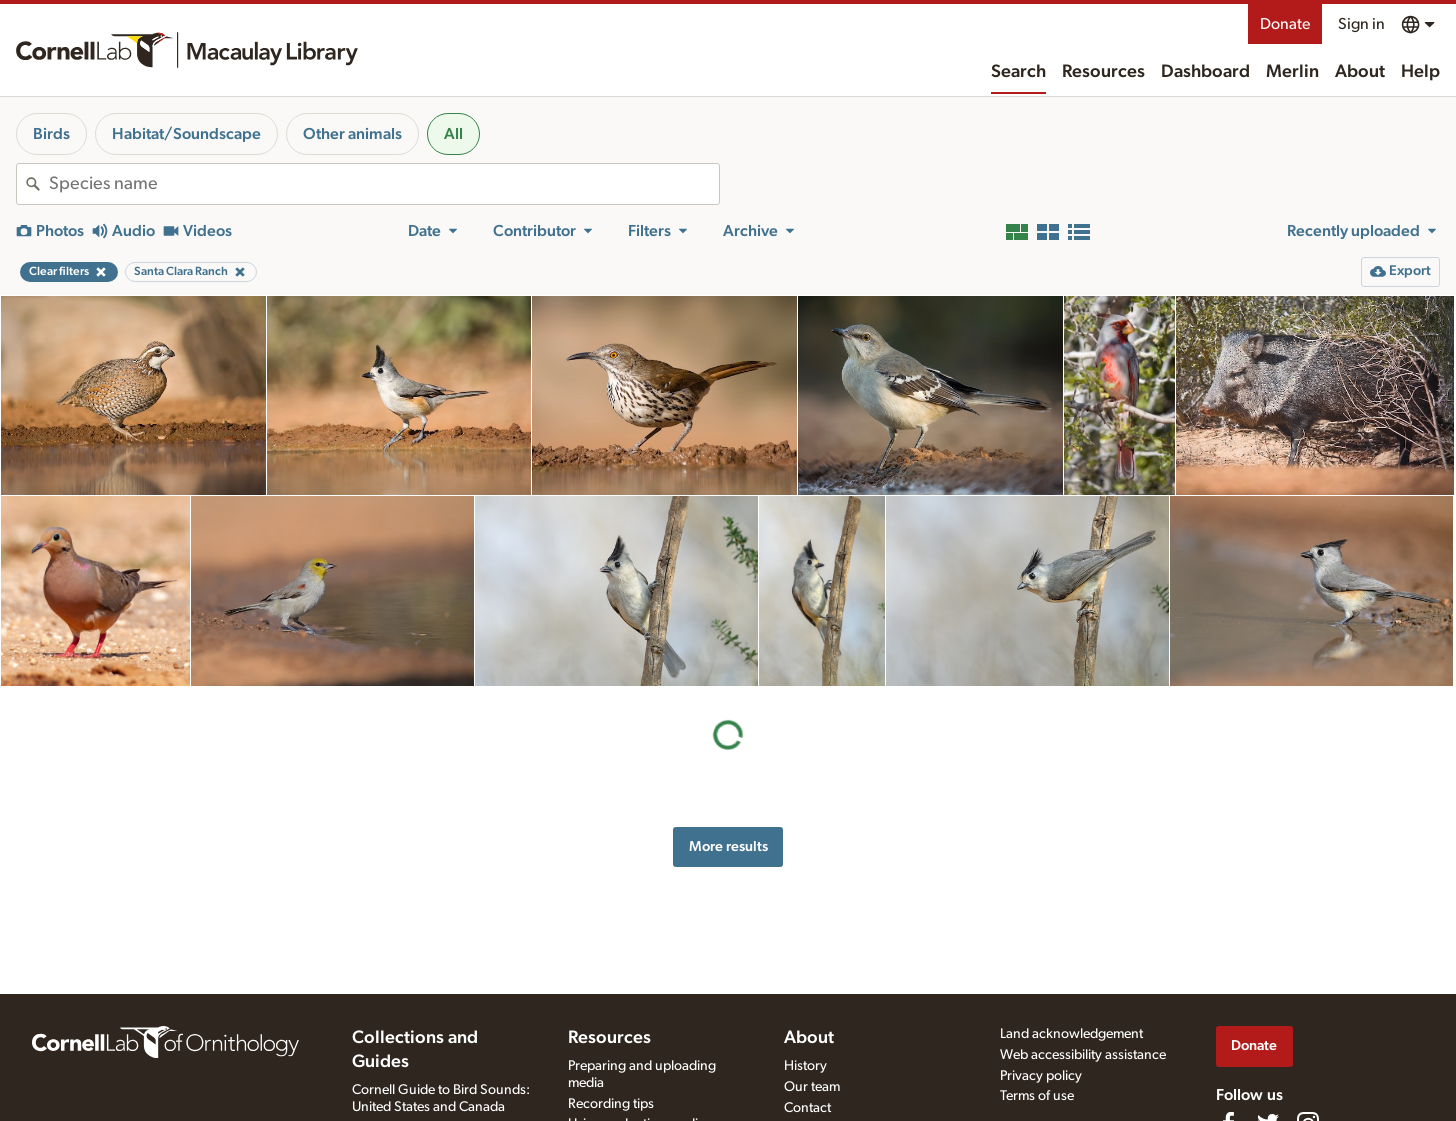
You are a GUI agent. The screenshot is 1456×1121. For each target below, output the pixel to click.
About (1360, 72)
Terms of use (1037, 1096)
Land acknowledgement (1071, 1034)
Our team (812, 1087)
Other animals (352, 134)
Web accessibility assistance (1083, 1055)
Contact (807, 1108)
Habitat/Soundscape (186, 134)
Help (1420, 72)
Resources (1103, 72)
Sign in (1361, 24)
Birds (51, 134)
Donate (1285, 24)
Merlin (1292, 72)
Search (1018, 72)
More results (728, 846)
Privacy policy (1041, 1076)
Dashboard (1205, 72)
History (805, 1066)
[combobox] (384, 184)
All (453, 134)
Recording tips (611, 1104)
